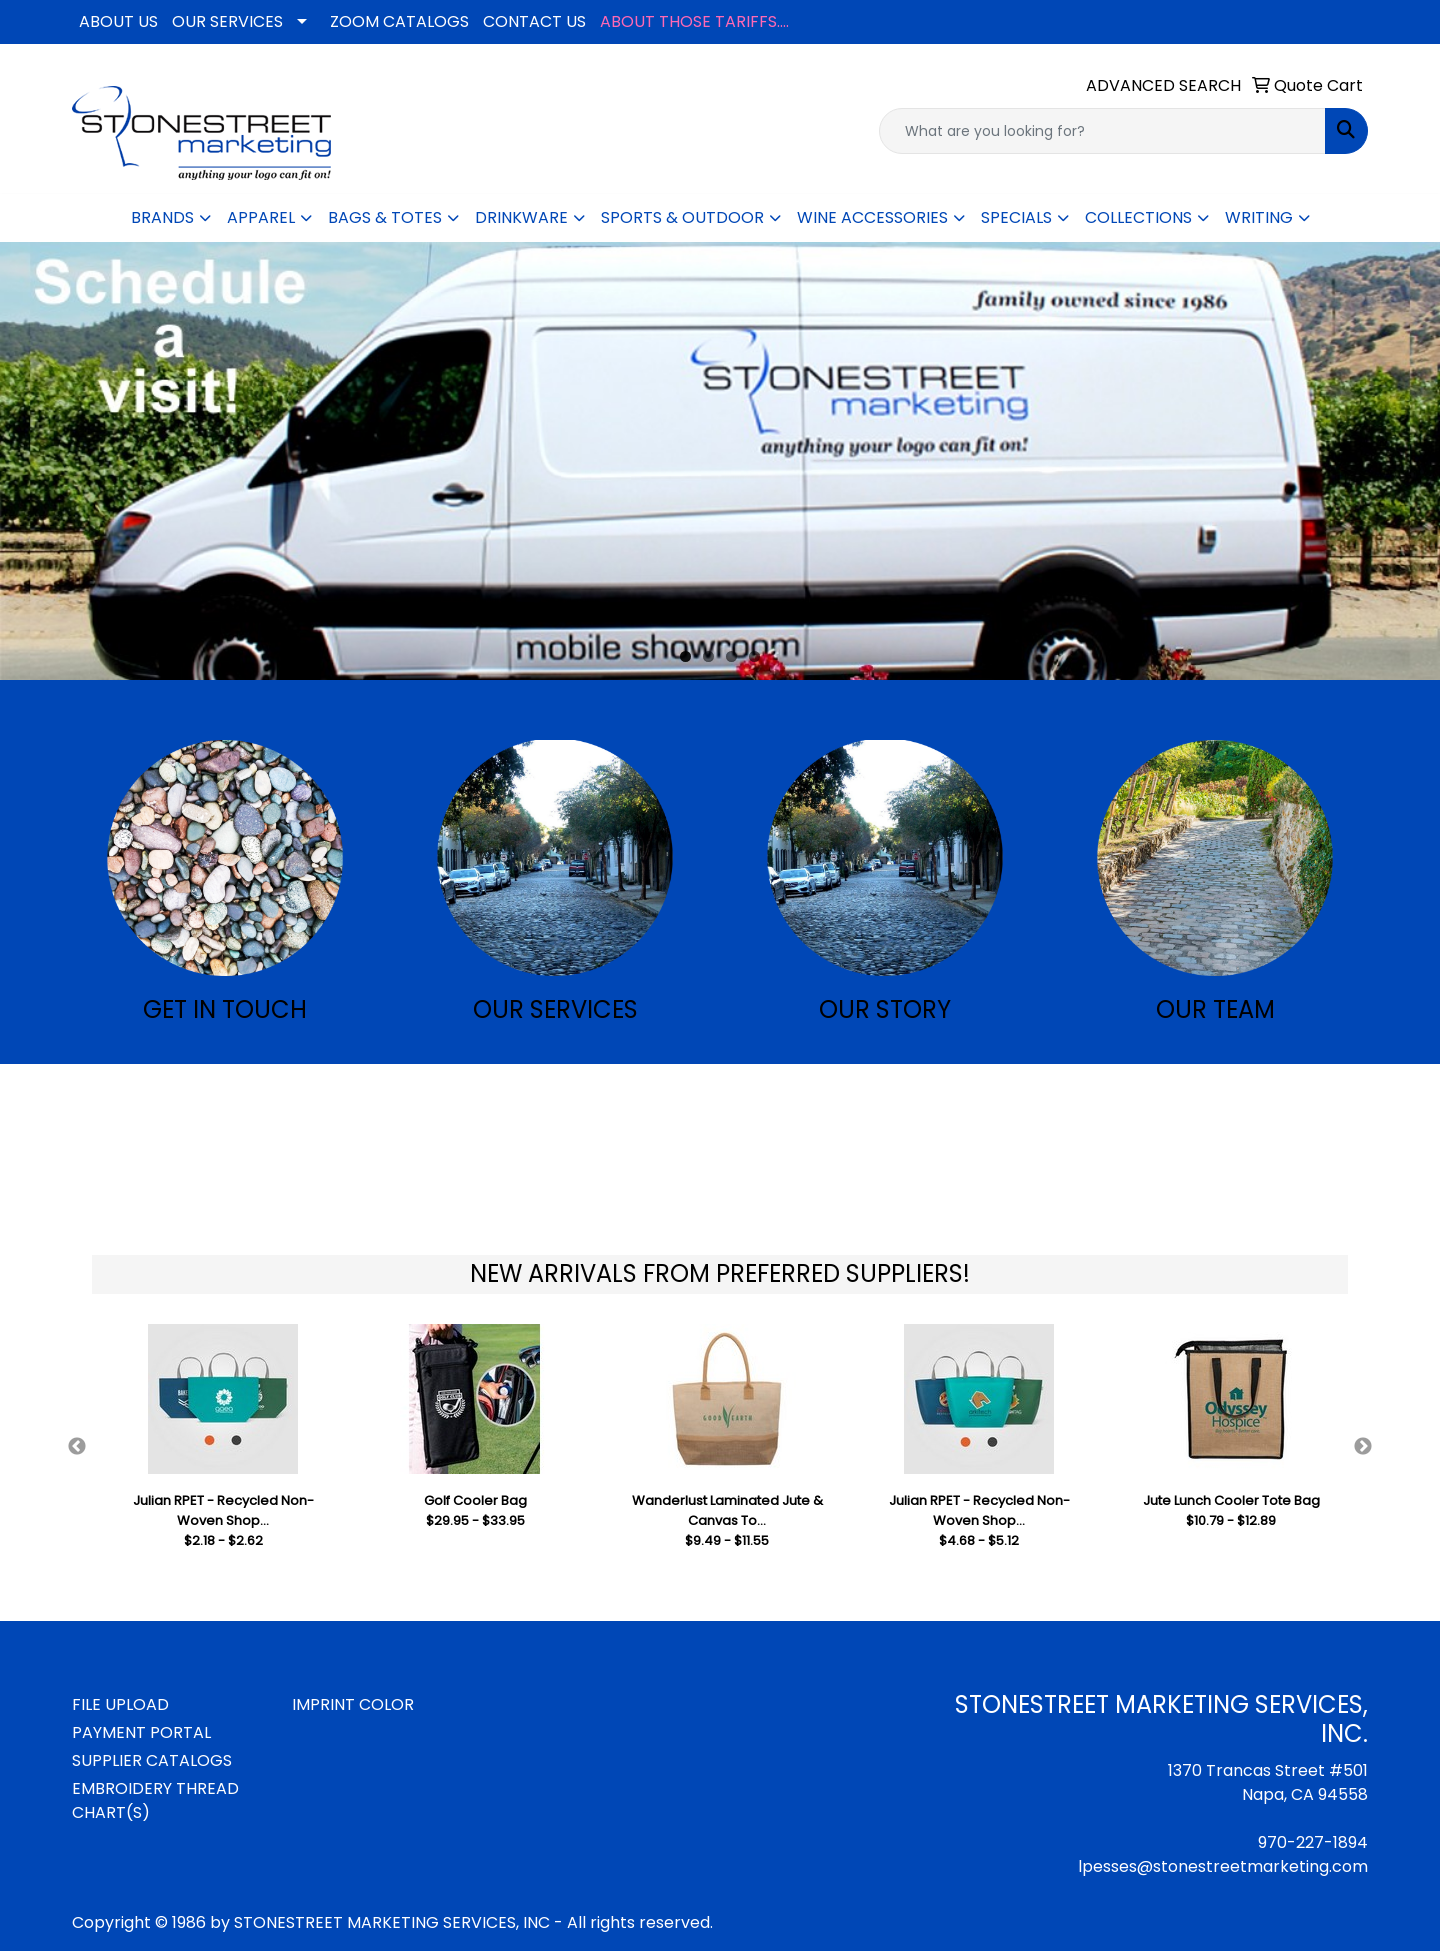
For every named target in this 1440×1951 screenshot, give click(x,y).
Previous (77, 1447)
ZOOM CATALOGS (399, 21)
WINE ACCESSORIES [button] (872, 217)
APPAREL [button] (261, 217)
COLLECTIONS (1138, 217)
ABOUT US (118, 21)
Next (1363, 1447)
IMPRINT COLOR (353, 1704)
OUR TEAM (1215, 1009)
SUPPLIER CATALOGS (152, 1760)
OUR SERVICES (227, 21)
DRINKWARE (521, 217)
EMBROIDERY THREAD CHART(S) (155, 1800)
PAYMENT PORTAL (141, 1732)
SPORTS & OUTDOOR (682, 217)
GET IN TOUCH (225, 1009)
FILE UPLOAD (120, 1704)
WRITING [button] (1259, 217)
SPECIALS (1016, 217)
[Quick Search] (1102, 131)
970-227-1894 (1313, 1842)
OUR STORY (885, 1009)
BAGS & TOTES (385, 217)
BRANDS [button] (162, 217)
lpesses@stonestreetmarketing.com (1223, 1866)
